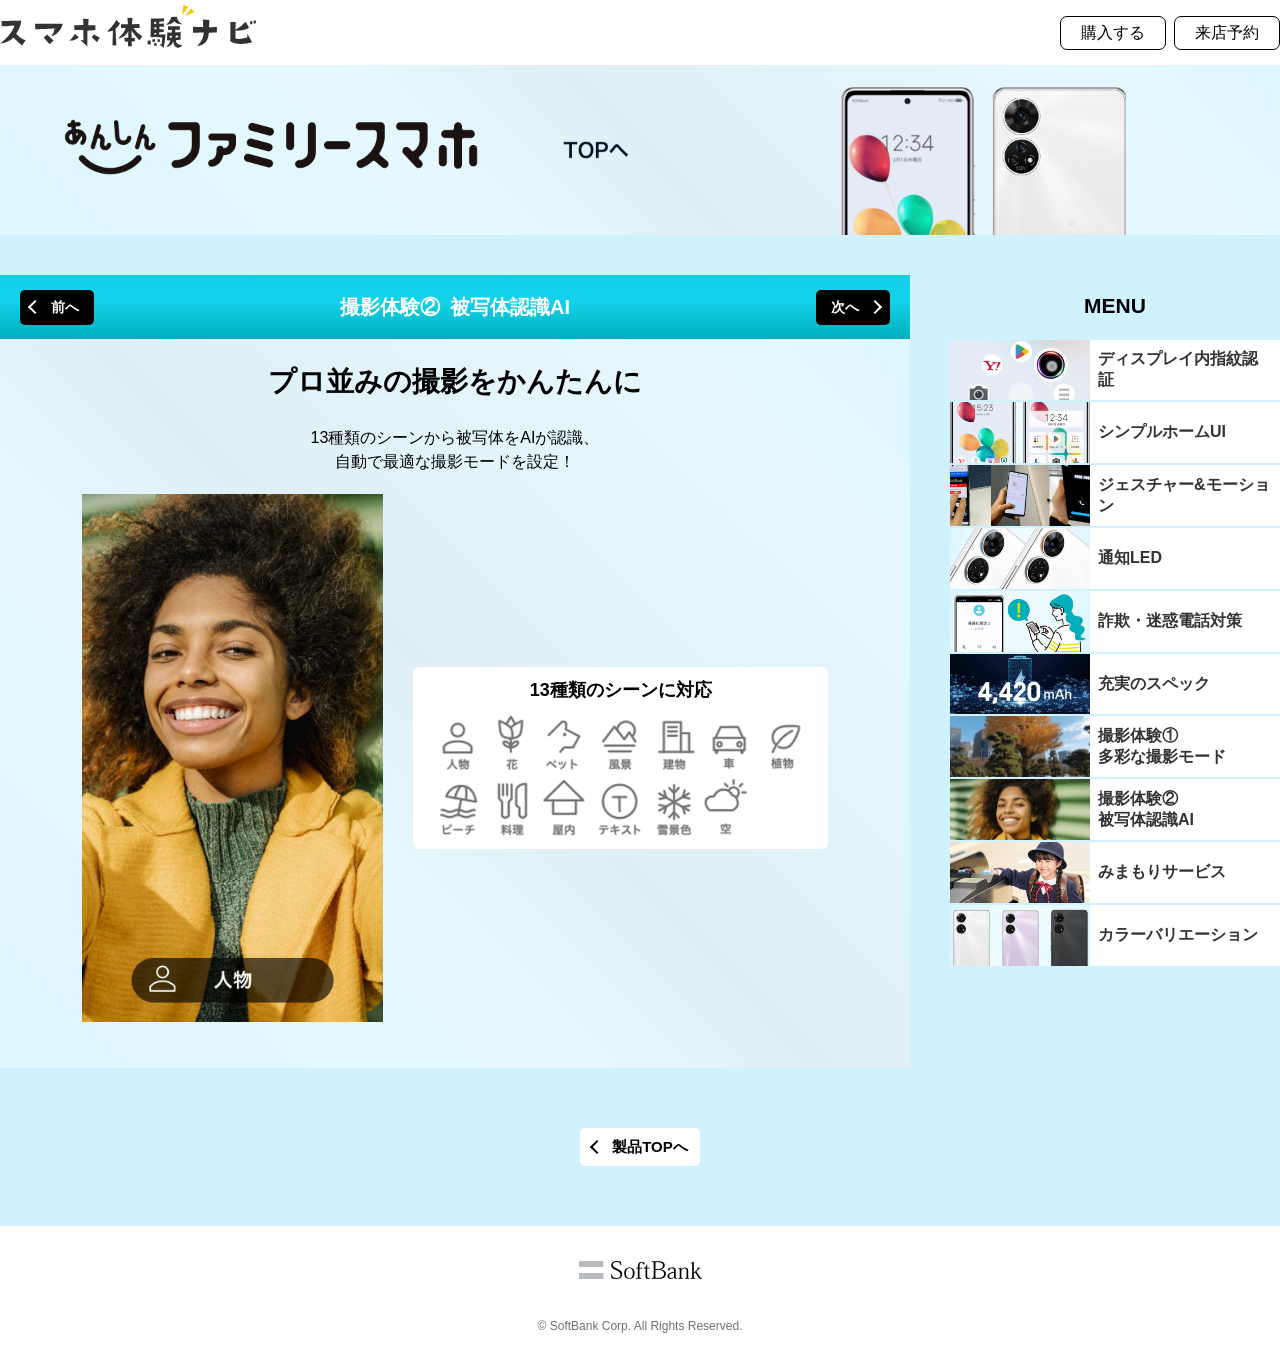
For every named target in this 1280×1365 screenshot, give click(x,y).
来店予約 (1227, 32)
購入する (1113, 32)
